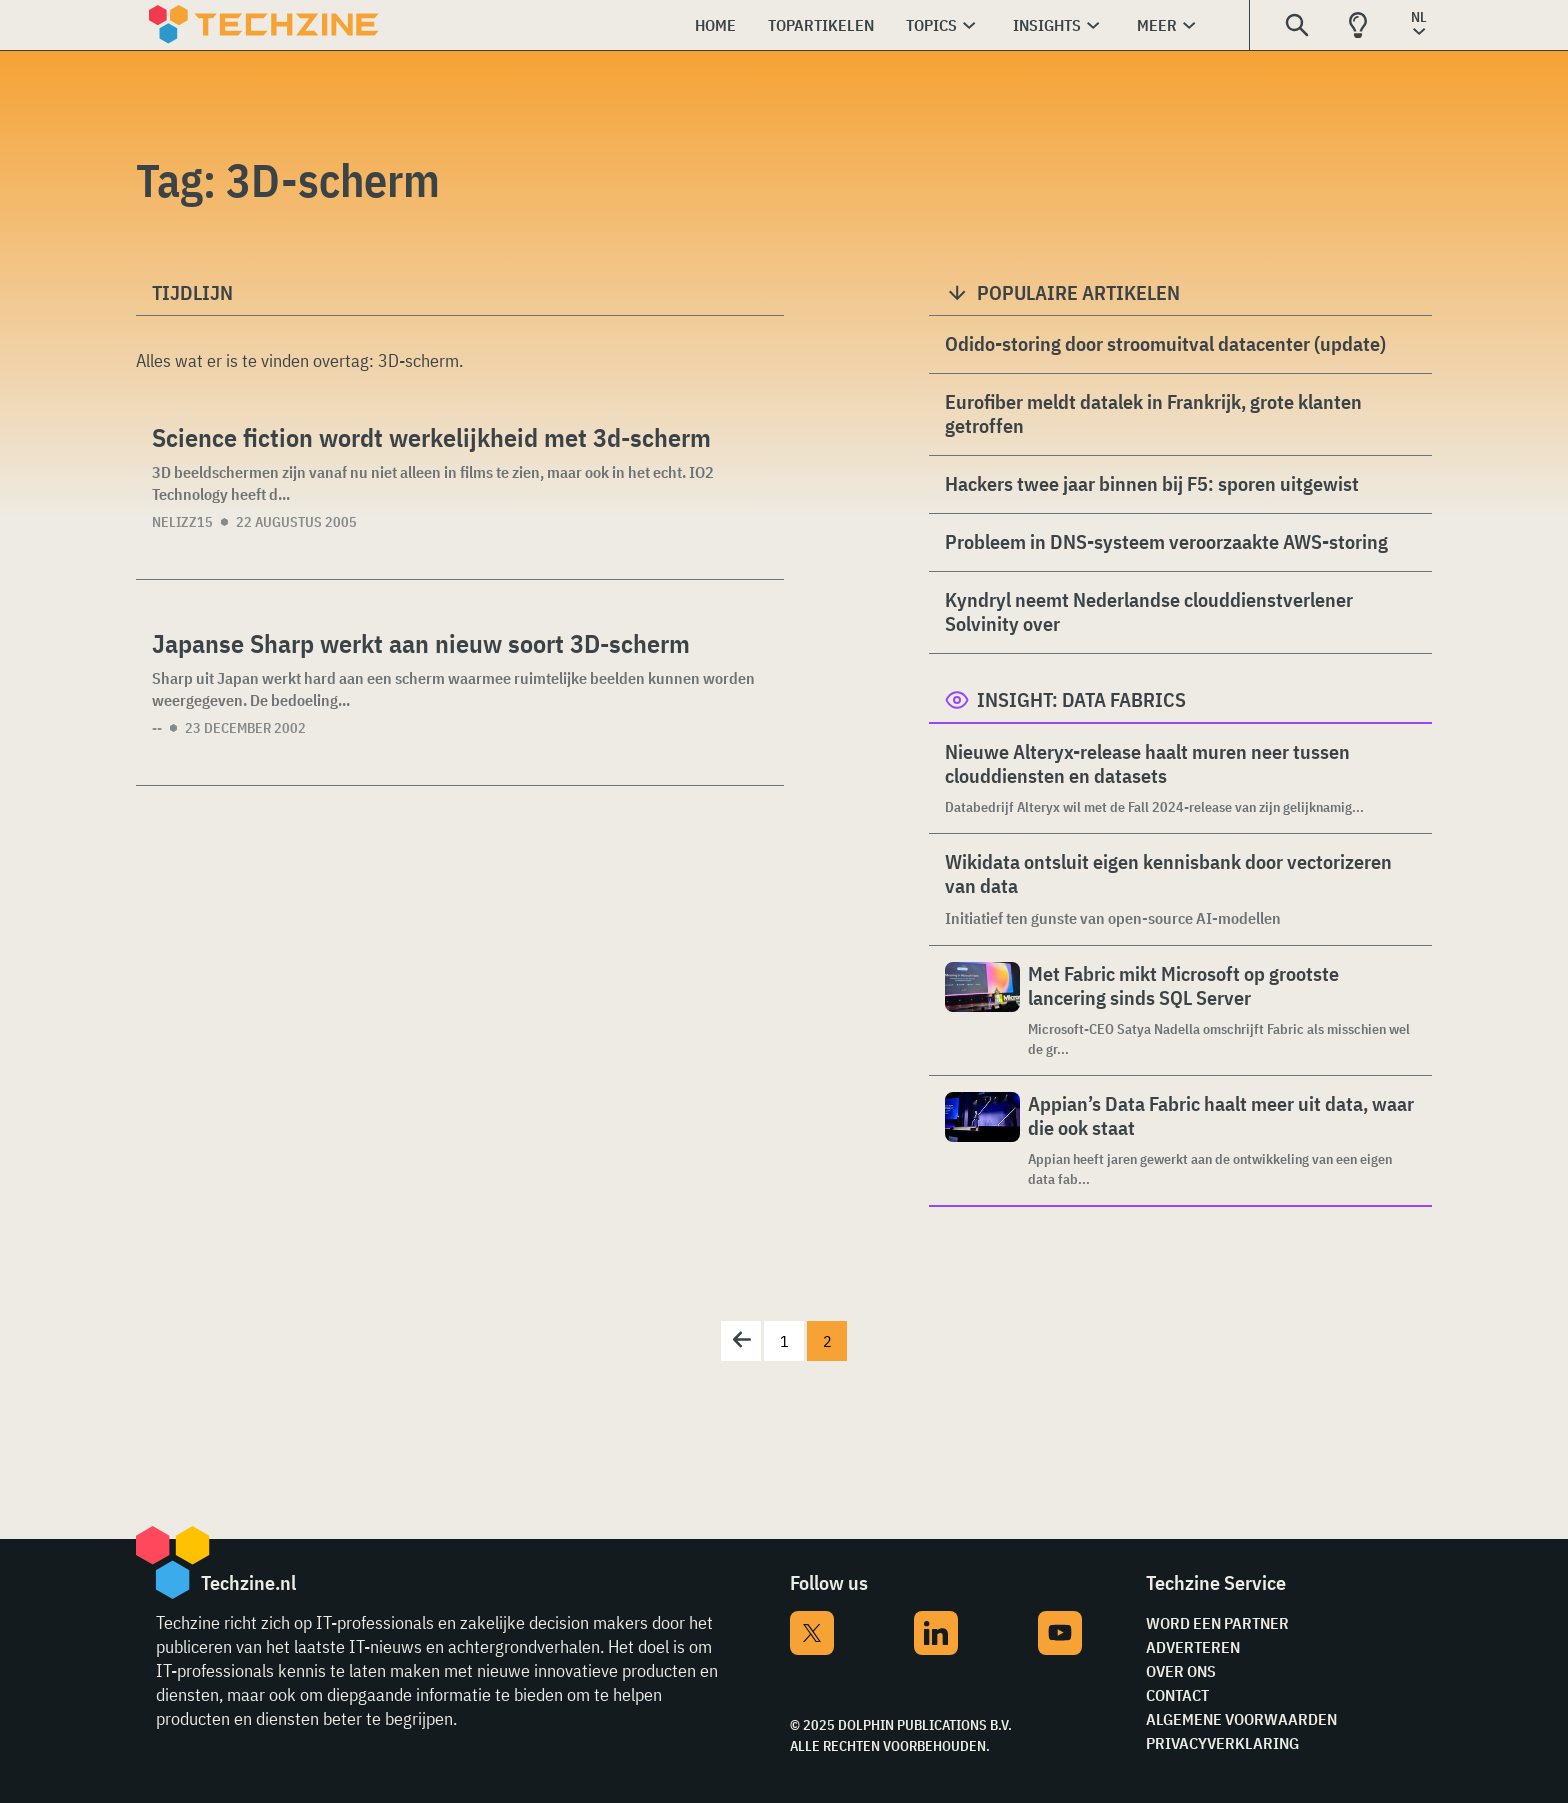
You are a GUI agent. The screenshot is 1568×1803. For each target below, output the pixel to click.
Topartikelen (821, 25)
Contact (1177, 1695)
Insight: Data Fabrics (1081, 699)
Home (715, 25)
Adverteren (1193, 1647)
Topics (931, 25)
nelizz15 (182, 522)
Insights (1047, 25)
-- (157, 728)
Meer (1157, 25)
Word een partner (1217, 1623)
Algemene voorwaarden (1241, 1719)
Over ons (1181, 1671)
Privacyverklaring (1222, 1743)
